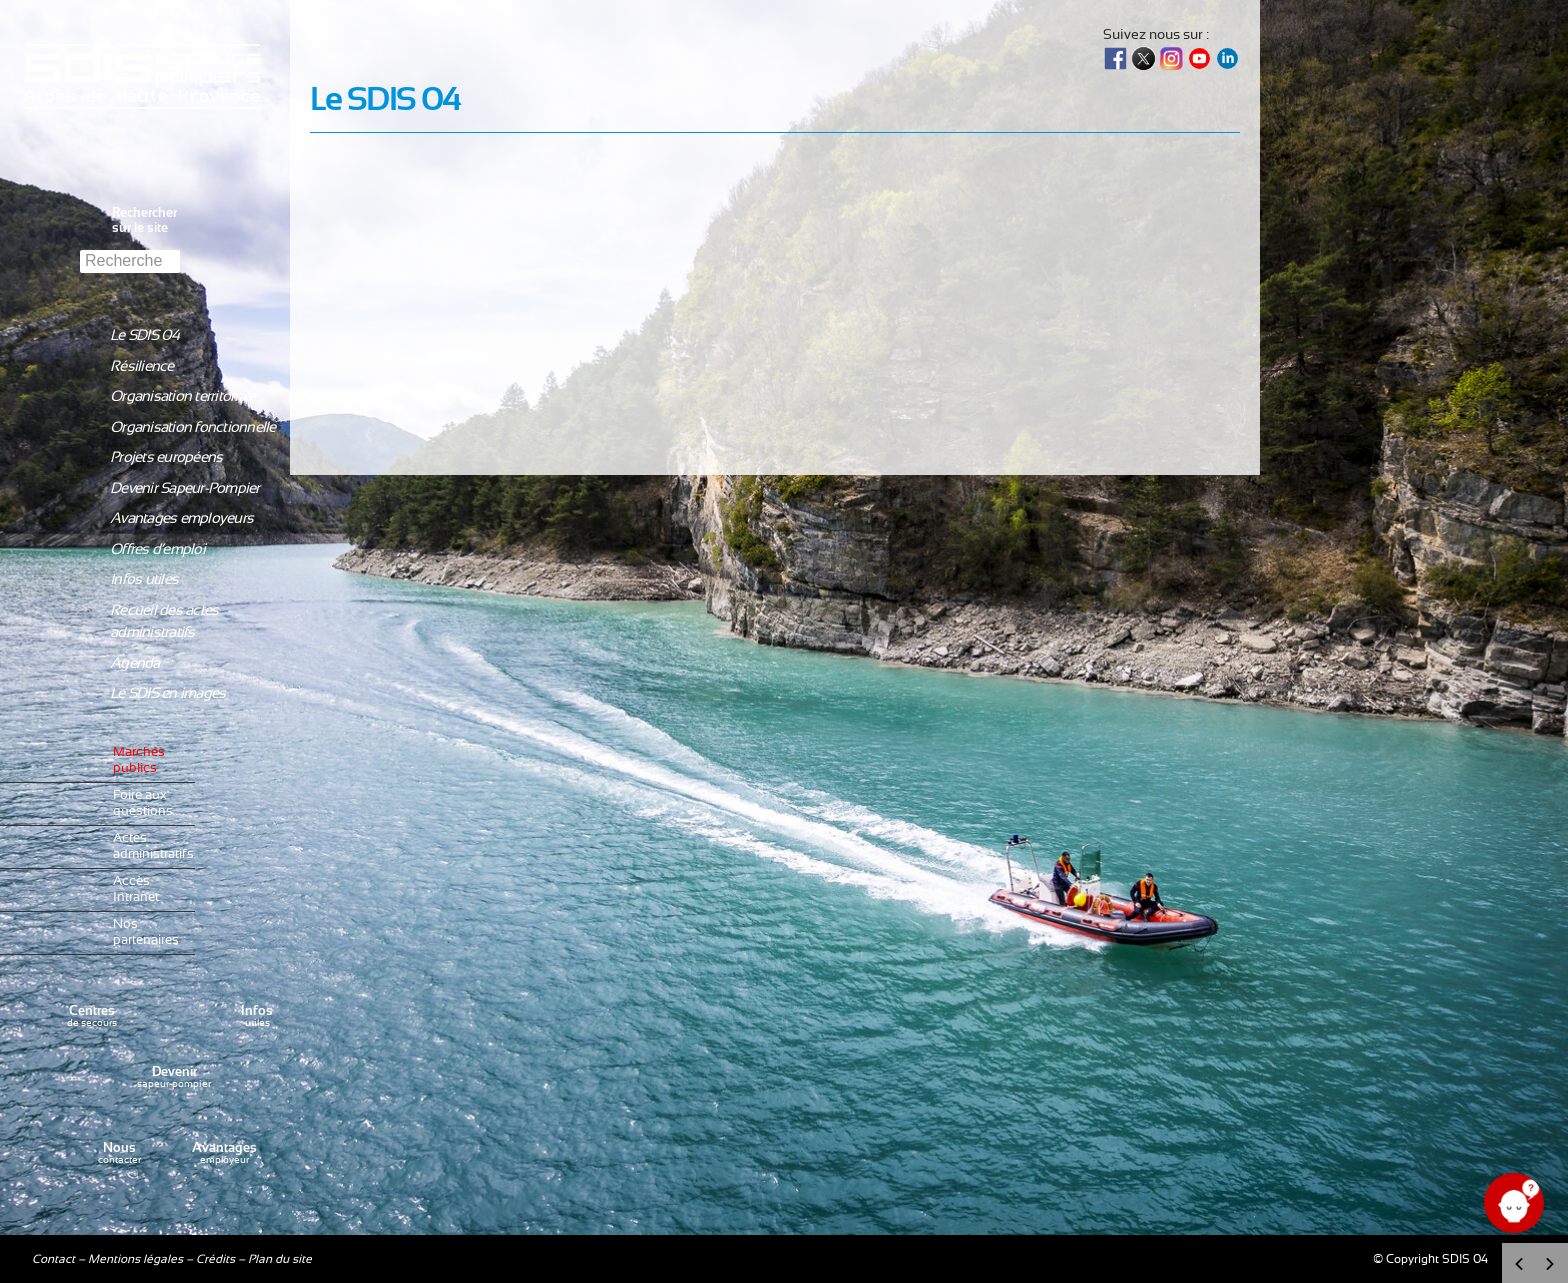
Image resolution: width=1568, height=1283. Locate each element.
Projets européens (166, 457)
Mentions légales (135, 1259)
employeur (224, 1153)
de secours (92, 1016)
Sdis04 (145, 123)
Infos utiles (144, 579)
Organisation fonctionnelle (193, 427)
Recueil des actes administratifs (164, 622)
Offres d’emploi (157, 549)
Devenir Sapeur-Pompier (185, 488)
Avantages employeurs (181, 518)
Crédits (215, 1259)
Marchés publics (139, 760)
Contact (53, 1259)
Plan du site (280, 1259)
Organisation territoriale (182, 396)
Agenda (135, 663)
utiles (257, 1016)
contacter (119, 1153)
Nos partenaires (146, 932)
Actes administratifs (149, 846)
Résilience (142, 366)
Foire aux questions (143, 803)
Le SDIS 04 (145, 335)
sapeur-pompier (174, 1077)
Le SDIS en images (167, 693)
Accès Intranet (136, 889)
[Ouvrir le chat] (1514, 1203)
